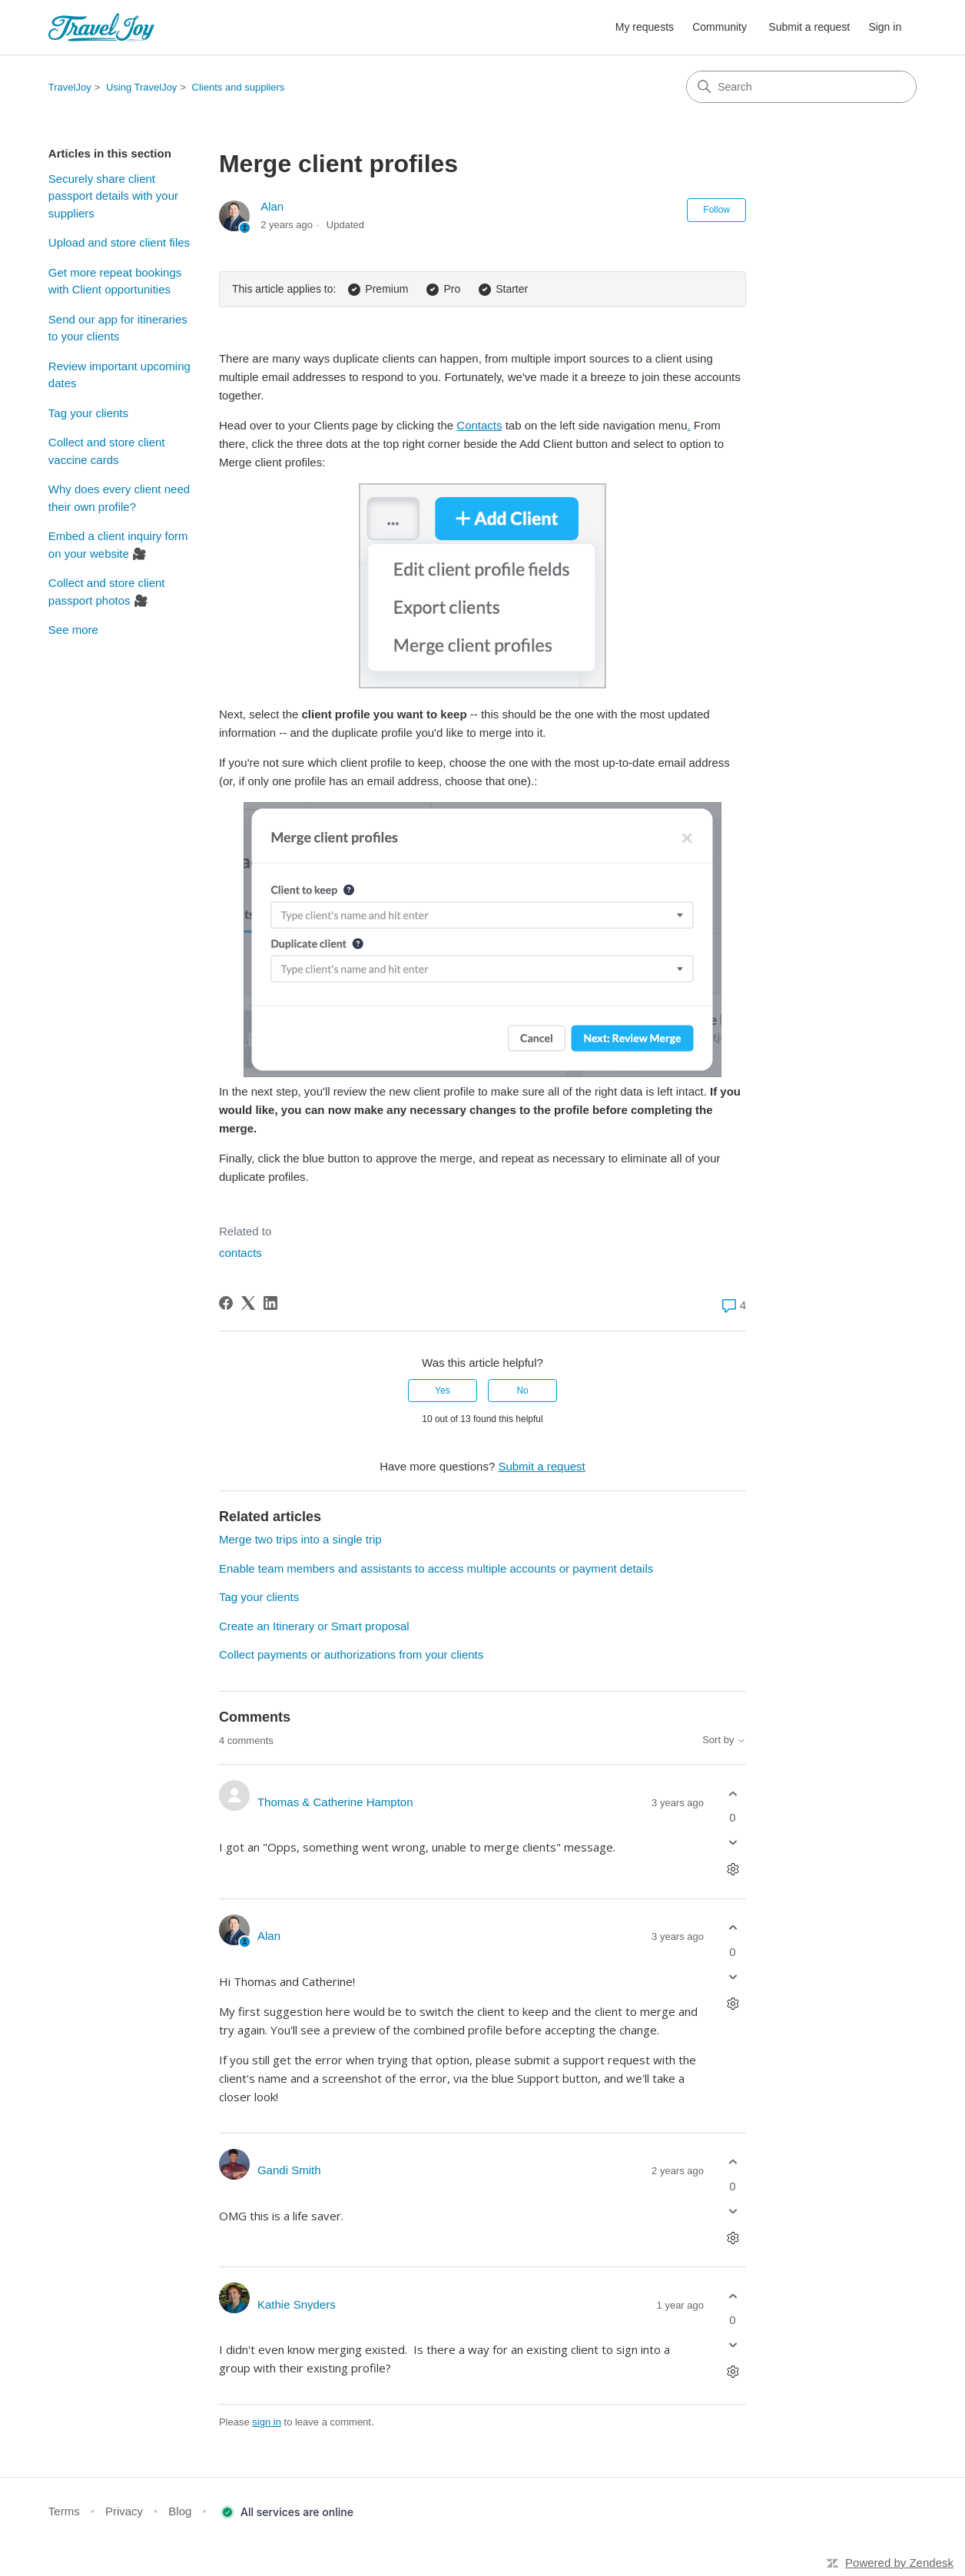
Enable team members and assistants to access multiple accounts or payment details (436, 1568)
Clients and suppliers (238, 87)
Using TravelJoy (141, 87)
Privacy (124, 2511)
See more (73, 629)
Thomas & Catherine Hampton (335, 1802)
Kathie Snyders (296, 2304)
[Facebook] (226, 1303)
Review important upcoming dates (119, 375)
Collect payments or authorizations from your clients (351, 1654)
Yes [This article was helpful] (442, 1390)
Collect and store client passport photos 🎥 (106, 591)
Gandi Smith (289, 2170)
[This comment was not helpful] (732, 1842)
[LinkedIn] (270, 1303)
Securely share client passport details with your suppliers (113, 196)
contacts (240, 1252)
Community (719, 27)
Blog (179, 2511)
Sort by (724, 1740)
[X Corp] (248, 1303)
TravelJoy (69, 87)
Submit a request (809, 27)
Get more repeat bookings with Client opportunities (114, 281)
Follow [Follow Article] (716, 209)
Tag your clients (88, 412)
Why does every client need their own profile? (119, 497)
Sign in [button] (884, 27)
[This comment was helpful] (732, 1793)
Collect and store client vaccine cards (106, 451)
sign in (266, 2422)
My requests (644, 27)
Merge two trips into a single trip (300, 1539)
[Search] (801, 86)
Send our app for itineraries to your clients (117, 328)
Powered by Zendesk (899, 2562)
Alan (272, 206)
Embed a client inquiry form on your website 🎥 (118, 544)
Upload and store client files (119, 242)
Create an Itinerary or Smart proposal (314, 1626)
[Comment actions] (732, 1869)
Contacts (479, 425)
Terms (64, 2511)
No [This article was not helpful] (522, 1390)
